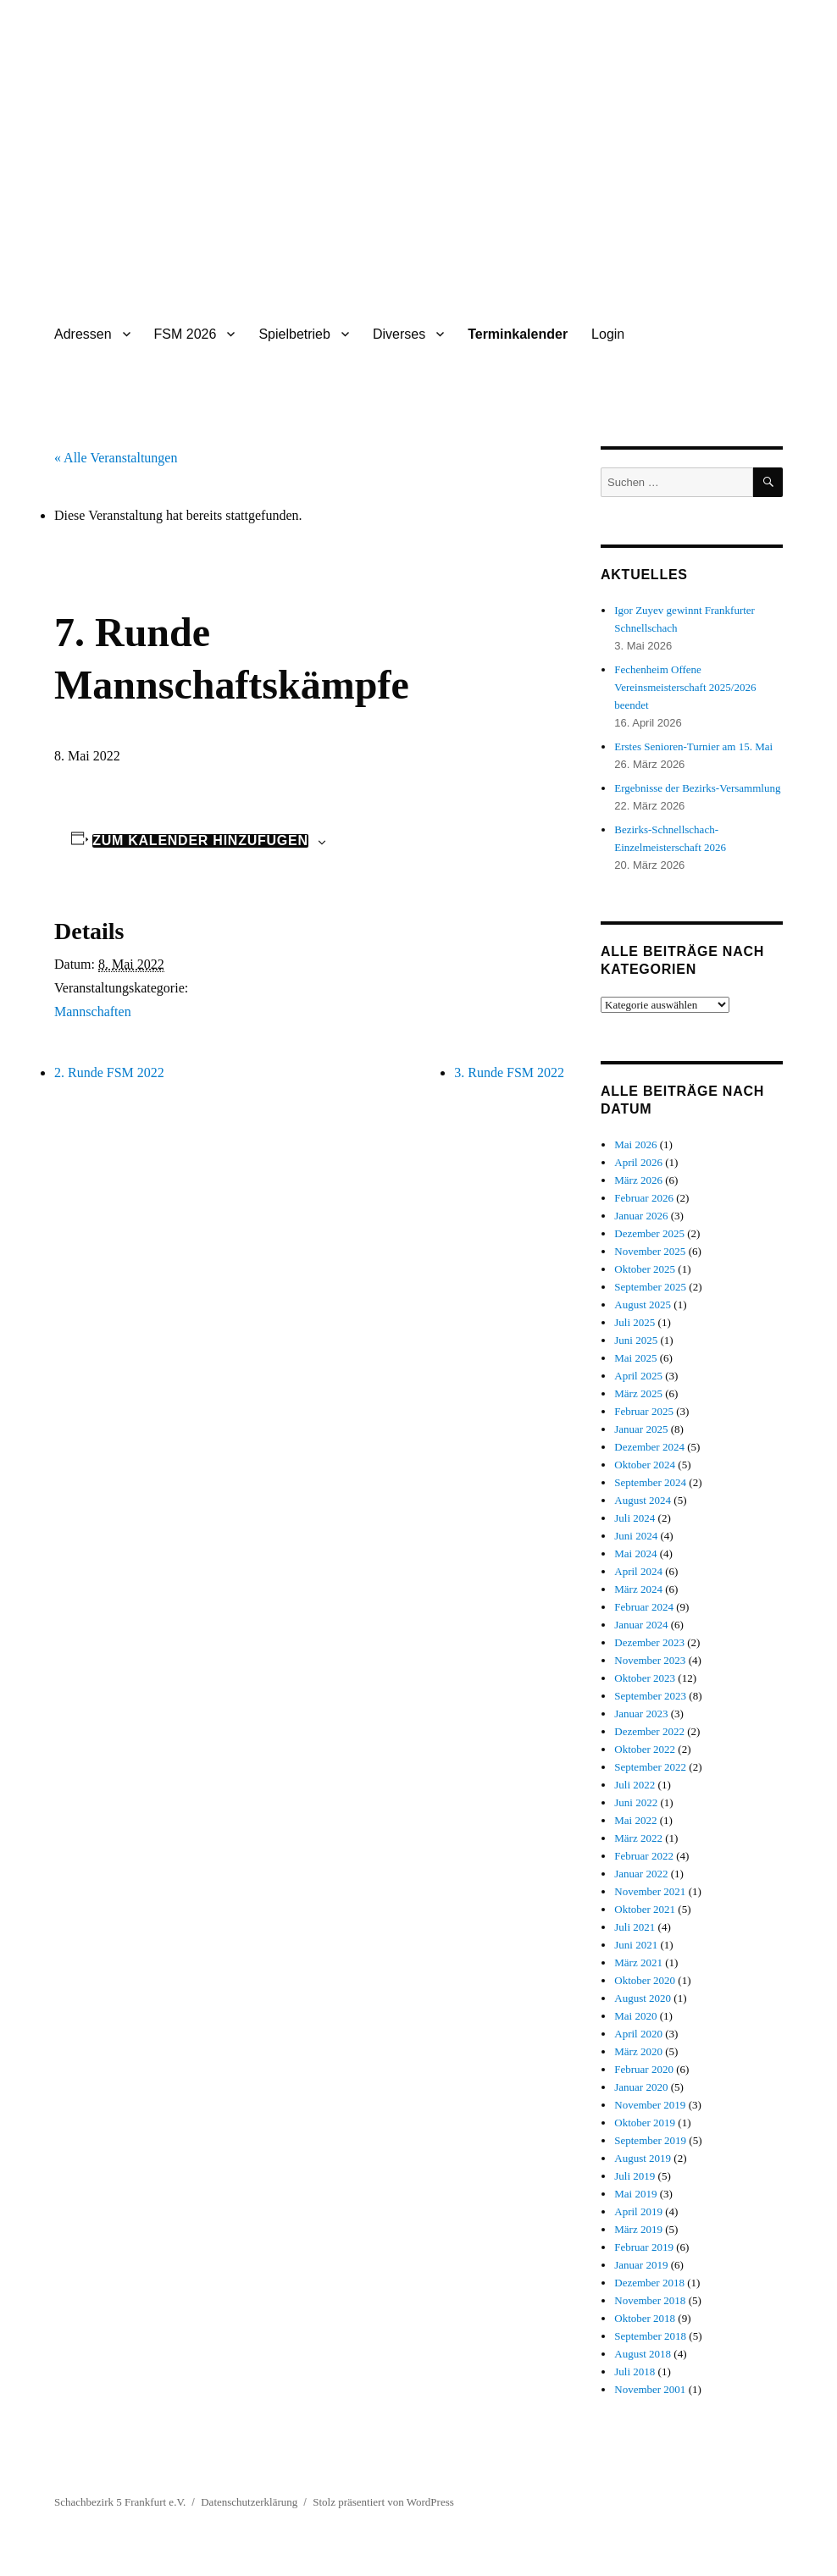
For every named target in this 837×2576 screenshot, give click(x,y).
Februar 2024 (643, 1606)
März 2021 (638, 1962)
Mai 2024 (635, 1553)
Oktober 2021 (644, 1909)
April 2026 (638, 1162)
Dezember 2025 (649, 1233)
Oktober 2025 (644, 1269)
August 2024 (642, 1500)
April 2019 (638, 2211)
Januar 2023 (641, 1713)
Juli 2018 (634, 2371)
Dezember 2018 (649, 2282)
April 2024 (638, 1571)
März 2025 (638, 1393)
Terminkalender (518, 334)
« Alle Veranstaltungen (115, 458)
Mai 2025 (635, 1358)
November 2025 (649, 1251)
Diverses (399, 334)
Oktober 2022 (644, 1749)
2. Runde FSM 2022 (109, 1072)
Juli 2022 (634, 1784)
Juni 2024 (635, 1535)
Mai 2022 (635, 1820)
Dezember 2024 (649, 1446)
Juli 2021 (634, 1927)
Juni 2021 (635, 1944)
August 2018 (642, 2353)
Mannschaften (92, 1011)
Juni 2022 (635, 1802)
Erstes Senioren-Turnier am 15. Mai (693, 746)
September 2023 (650, 1695)
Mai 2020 (635, 2015)
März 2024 (638, 1589)
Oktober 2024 (644, 1464)
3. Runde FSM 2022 (509, 1072)
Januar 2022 (641, 1873)
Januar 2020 (641, 2087)
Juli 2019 (634, 2176)
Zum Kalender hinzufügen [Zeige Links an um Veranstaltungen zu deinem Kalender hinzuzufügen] (200, 841)
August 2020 (642, 1998)
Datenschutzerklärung (249, 2502)
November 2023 (649, 1660)
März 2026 (638, 1180)
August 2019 (642, 2158)
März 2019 (638, 2229)
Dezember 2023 (649, 1642)
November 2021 (649, 1891)
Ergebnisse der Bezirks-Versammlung (697, 788)
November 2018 (649, 2300)
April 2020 (638, 2033)
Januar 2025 (641, 1429)
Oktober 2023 (644, 1678)
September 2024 (650, 1482)
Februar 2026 (643, 1197)
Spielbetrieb (294, 334)
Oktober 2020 (644, 1980)
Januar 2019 (641, 2264)
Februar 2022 (643, 1855)
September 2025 (650, 1286)
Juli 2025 (634, 1322)
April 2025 (638, 1375)
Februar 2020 (643, 2069)
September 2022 (650, 1767)
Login (607, 334)
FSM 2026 (185, 334)
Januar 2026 (641, 1215)
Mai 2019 (635, 2193)
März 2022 (638, 1838)
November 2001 (649, 2389)
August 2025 (642, 1304)
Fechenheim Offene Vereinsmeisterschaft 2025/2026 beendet (685, 687)
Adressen (83, 334)
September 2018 (650, 2336)
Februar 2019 (643, 2247)
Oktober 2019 (644, 2122)
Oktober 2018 (644, 2318)
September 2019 (650, 2140)
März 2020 (638, 2051)
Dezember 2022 (649, 1731)
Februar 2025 (643, 1411)
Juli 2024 (634, 1518)
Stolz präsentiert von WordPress (383, 2502)
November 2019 (649, 2104)
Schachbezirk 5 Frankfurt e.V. (120, 2502)
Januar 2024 (641, 1624)
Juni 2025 (635, 1340)
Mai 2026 (635, 1144)
